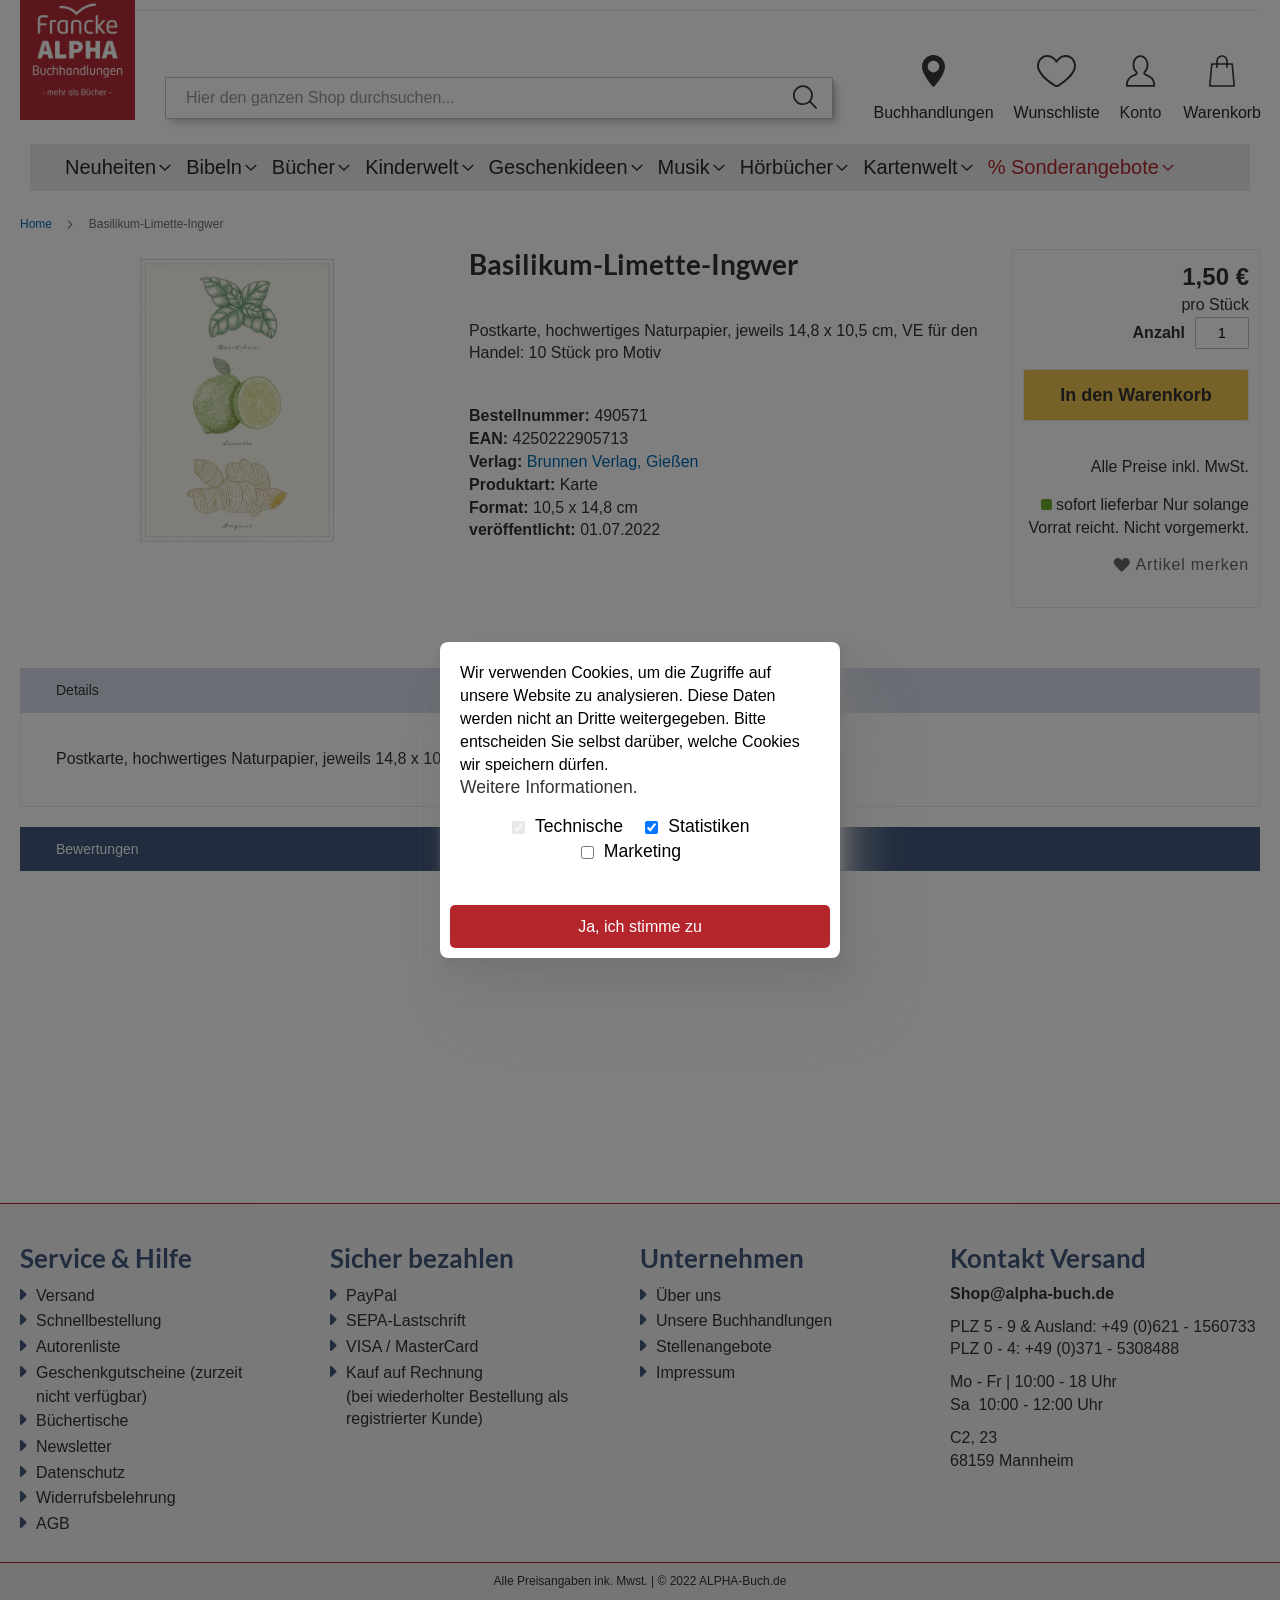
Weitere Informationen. (549, 786)
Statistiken (697, 826)
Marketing (631, 851)
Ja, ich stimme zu (640, 926)
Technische (567, 826)
